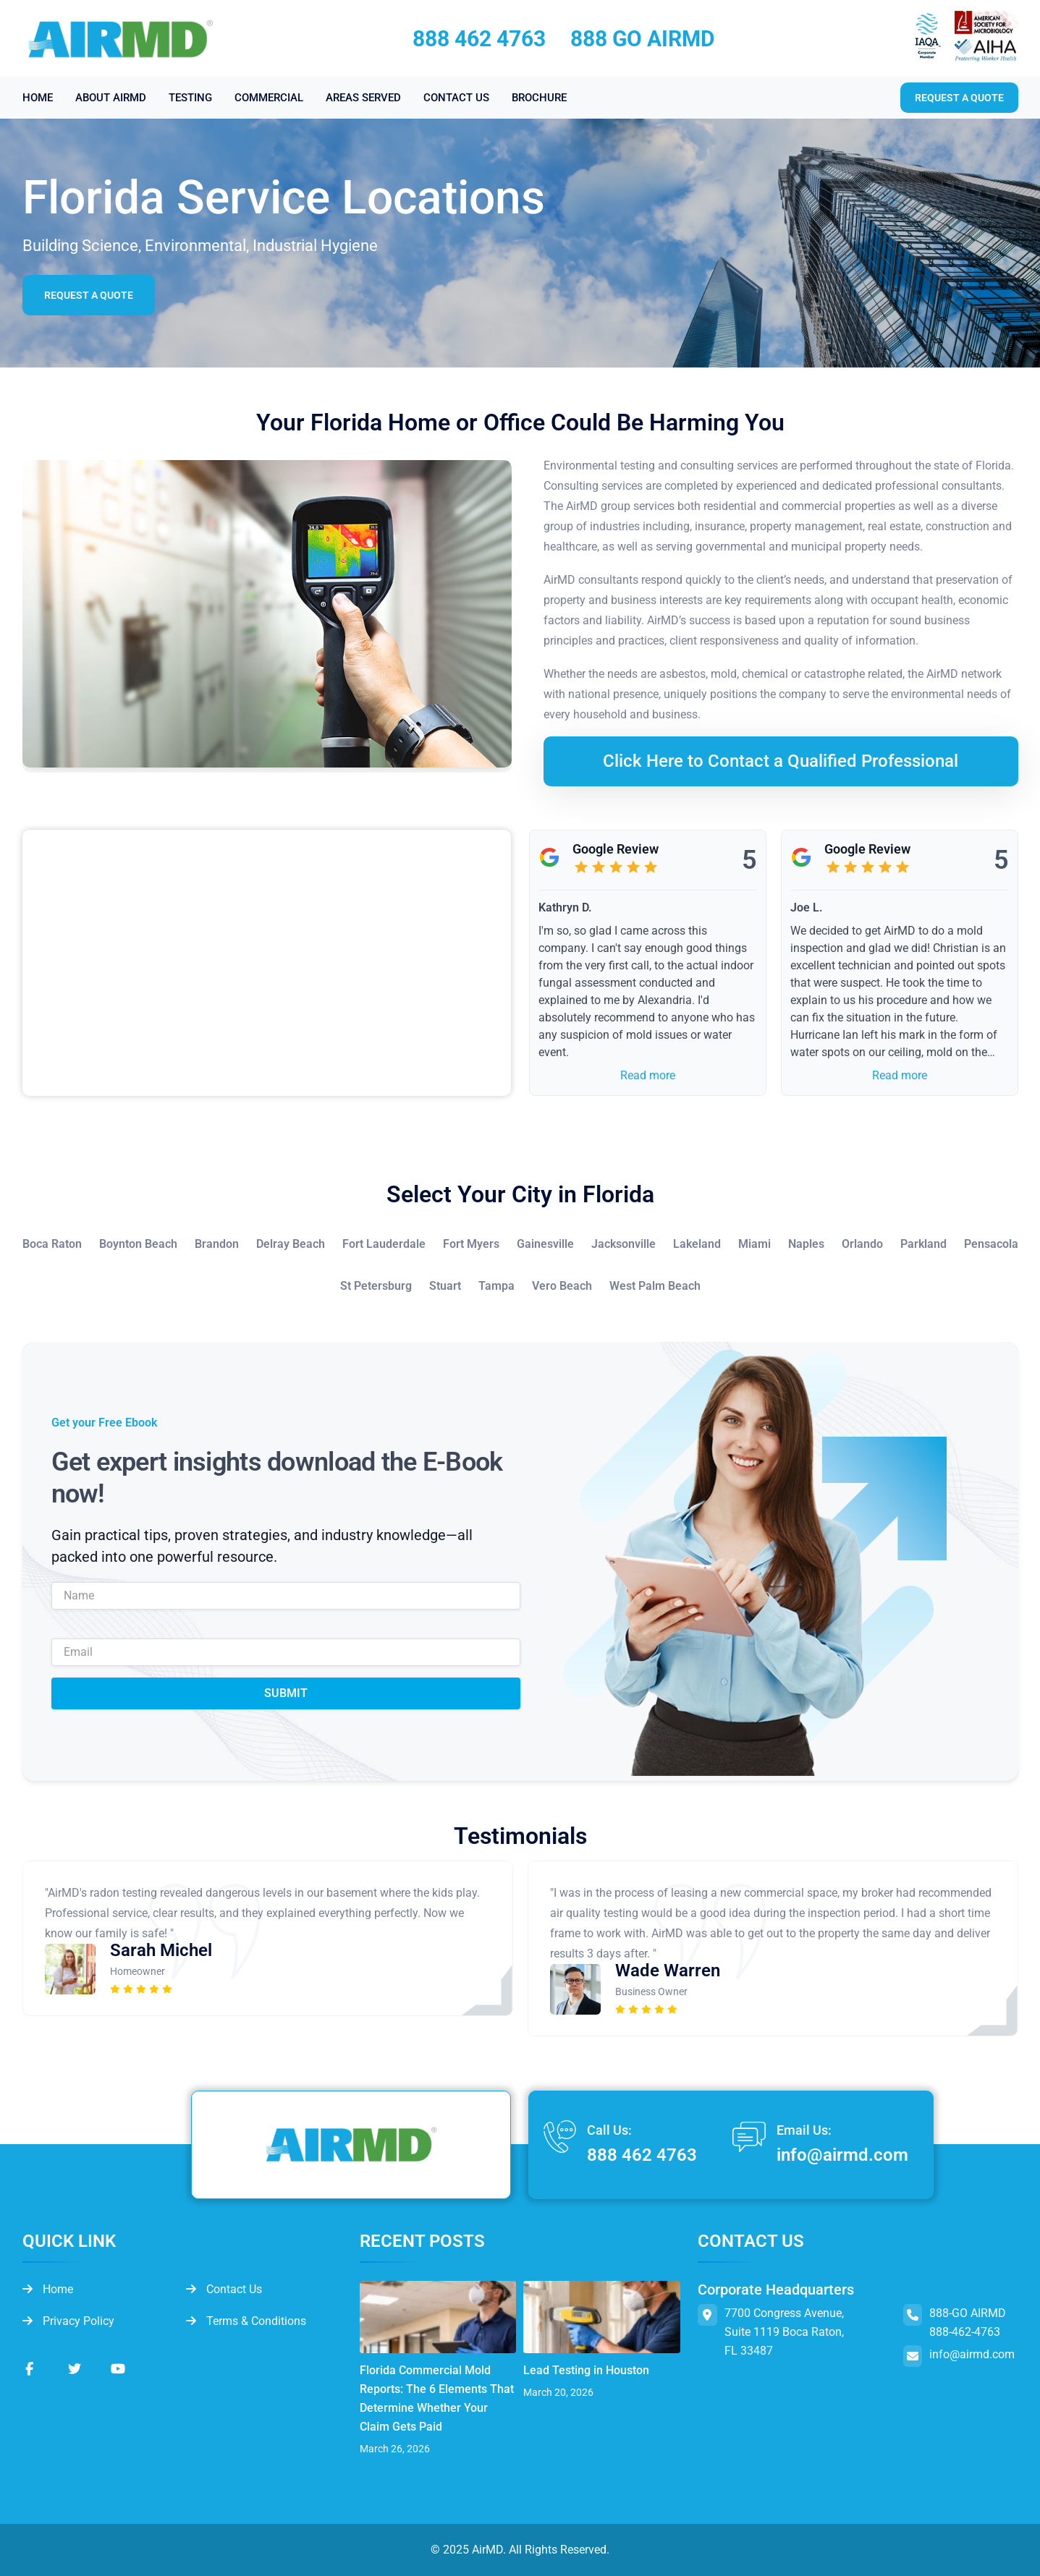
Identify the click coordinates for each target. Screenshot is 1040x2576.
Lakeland (697, 1244)
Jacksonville (623, 1244)
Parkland (923, 1244)
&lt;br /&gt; (266, 963)
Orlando (862, 1244)
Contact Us (224, 2289)
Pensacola (991, 1244)
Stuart (445, 1286)
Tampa (496, 1286)
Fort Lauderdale (384, 1244)
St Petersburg (376, 1286)
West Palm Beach (655, 1286)
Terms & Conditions (246, 2321)
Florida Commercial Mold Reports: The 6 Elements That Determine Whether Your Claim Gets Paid (437, 2398)
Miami (754, 1244)
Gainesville (545, 1244)
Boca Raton (52, 1244)
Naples (806, 1244)
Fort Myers (471, 1244)
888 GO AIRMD (642, 38)
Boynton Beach (138, 1244)
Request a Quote (88, 295)
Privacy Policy (68, 2321)
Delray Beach (290, 1244)
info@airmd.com (842, 2155)
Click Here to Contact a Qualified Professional (780, 761)
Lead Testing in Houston (586, 2370)
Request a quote (959, 97)
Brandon (217, 1244)
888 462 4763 (479, 38)
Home (47, 2289)
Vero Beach (562, 1286)
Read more (647, 1075)
